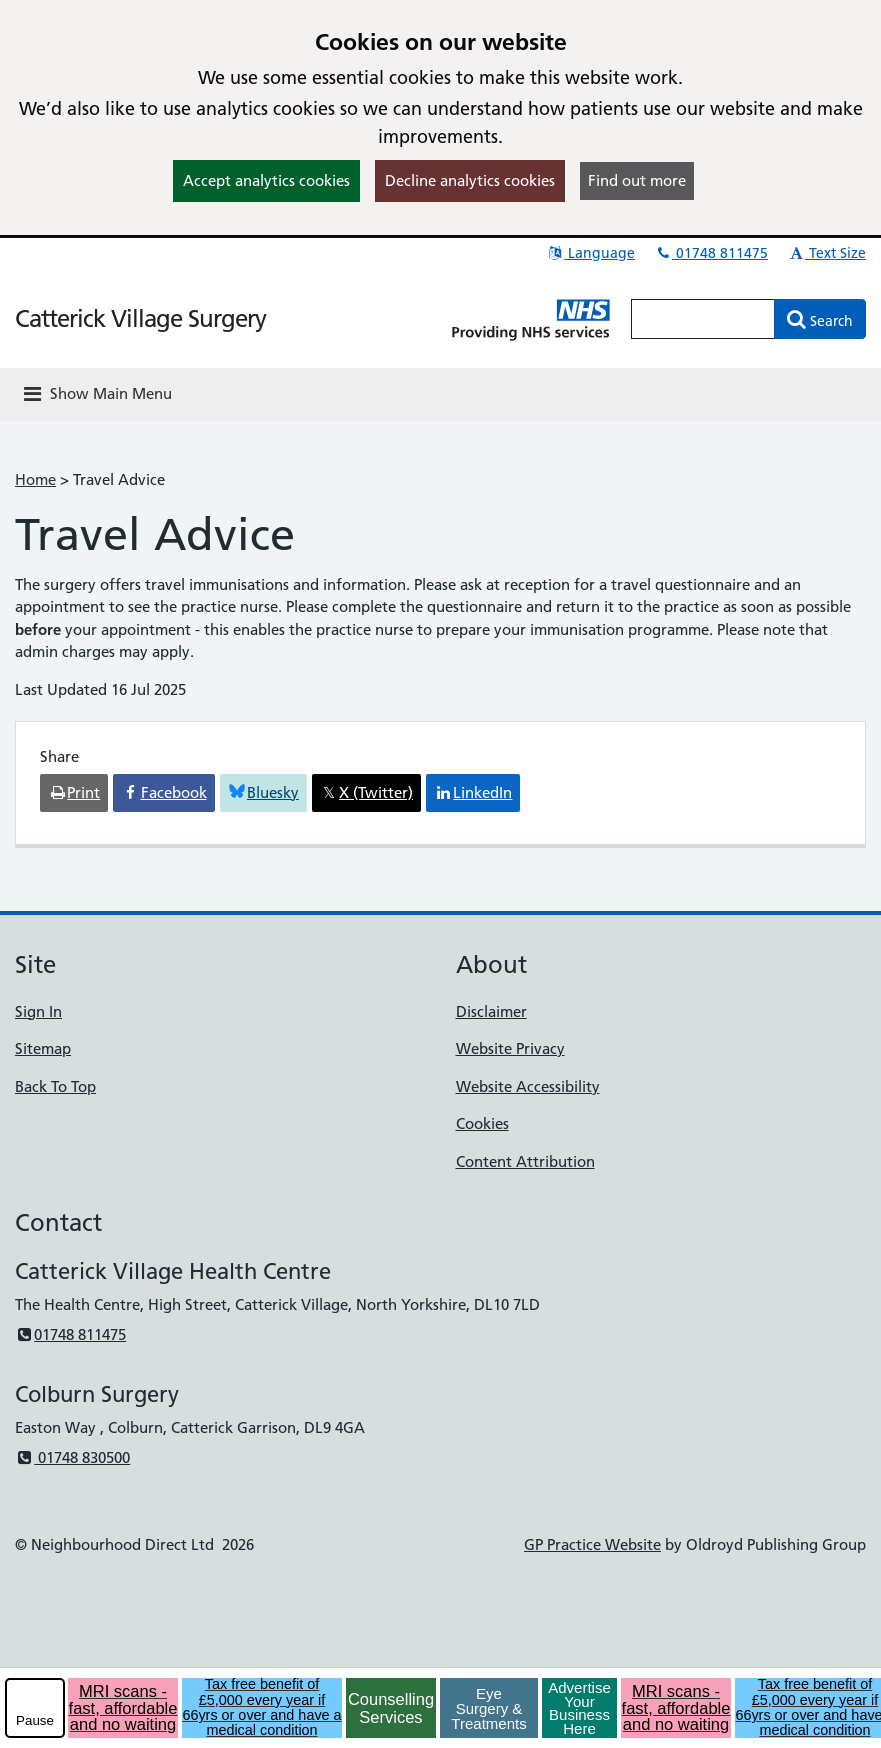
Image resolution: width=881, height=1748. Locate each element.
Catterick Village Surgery (140, 318)
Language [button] (590, 253)
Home (35, 479)
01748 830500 (72, 1457)
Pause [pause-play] (35, 1720)
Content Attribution (525, 1161)
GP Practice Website (592, 1544)
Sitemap (43, 1048)
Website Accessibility (528, 1086)
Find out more (637, 180)
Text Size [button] (826, 253)
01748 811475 (711, 253)
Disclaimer (491, 1011)
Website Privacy (510, 1048)
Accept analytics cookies (266, 180)
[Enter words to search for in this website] (703, 319)
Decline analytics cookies (470, 180)
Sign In (38, 1011)
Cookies (482, 1123)
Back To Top (55, 1086)
